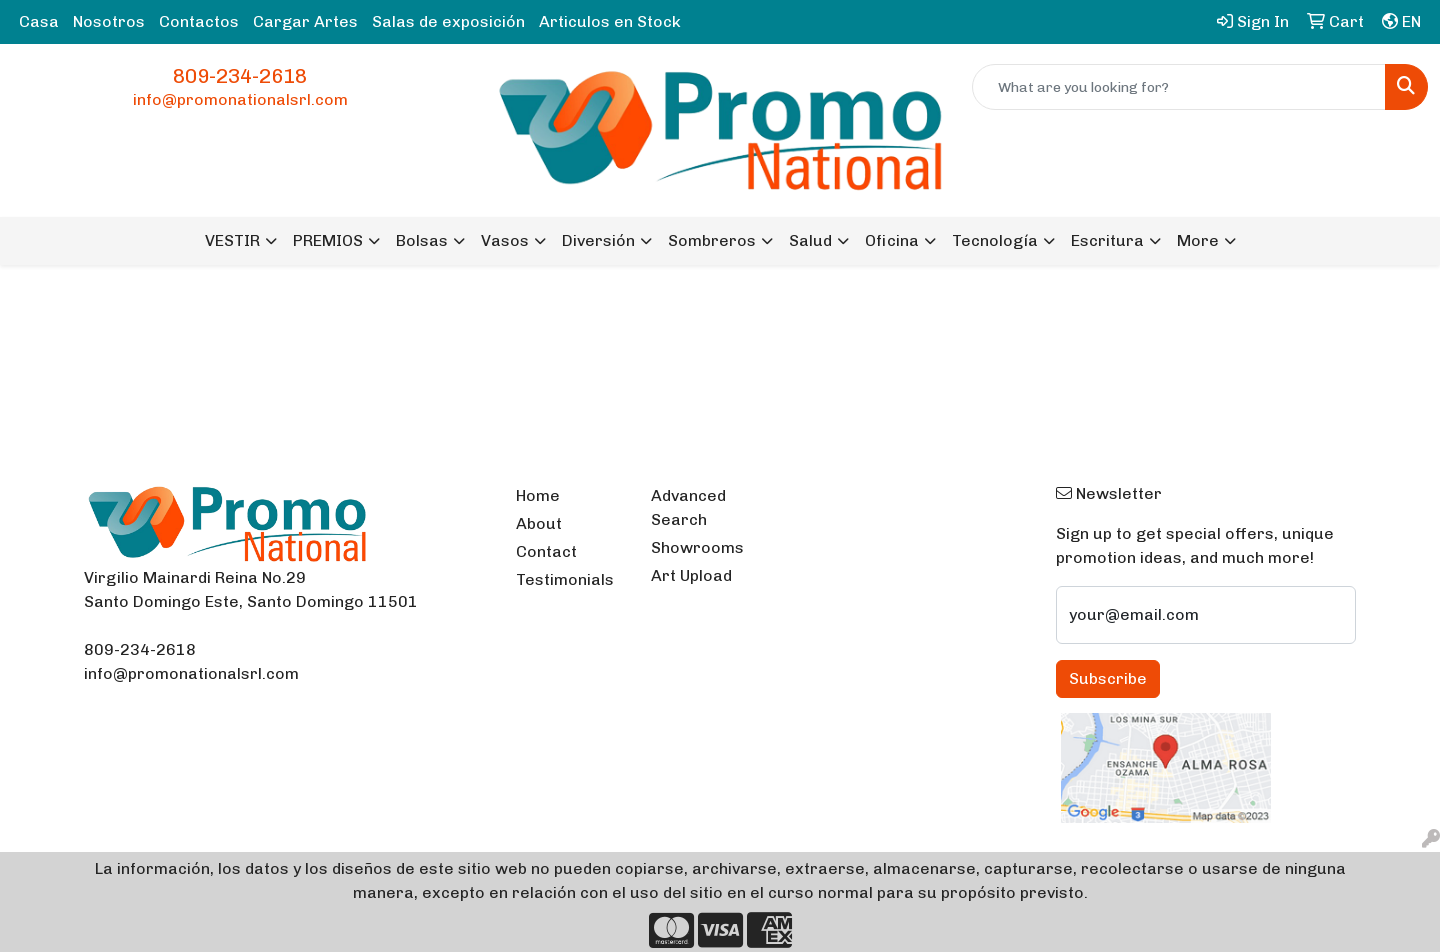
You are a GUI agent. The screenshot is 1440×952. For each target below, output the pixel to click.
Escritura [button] (1107, 240)
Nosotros (109, 21)
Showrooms (697, 547)
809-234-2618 (240, 76)
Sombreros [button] (712, 240)
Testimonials (565, 579)
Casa (39, 21)
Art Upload (691, 575)
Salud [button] (810, 240)
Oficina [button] (892, 240)
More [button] (1198, 240)
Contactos (199, 21)
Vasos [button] (505, 240)
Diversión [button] (598, 240)
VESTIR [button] (232, 240)
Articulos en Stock (610, 21)
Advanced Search (688, 507)
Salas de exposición (448, 21)
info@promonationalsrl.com (240, 99)
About (539, 523)
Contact (546, 551)
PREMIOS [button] (328, 240)
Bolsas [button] (422, 240)
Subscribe (1108, 678)
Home (538, 495)
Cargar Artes (305, 21)
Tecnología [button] (995, 240)
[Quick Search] (1179, 87)
